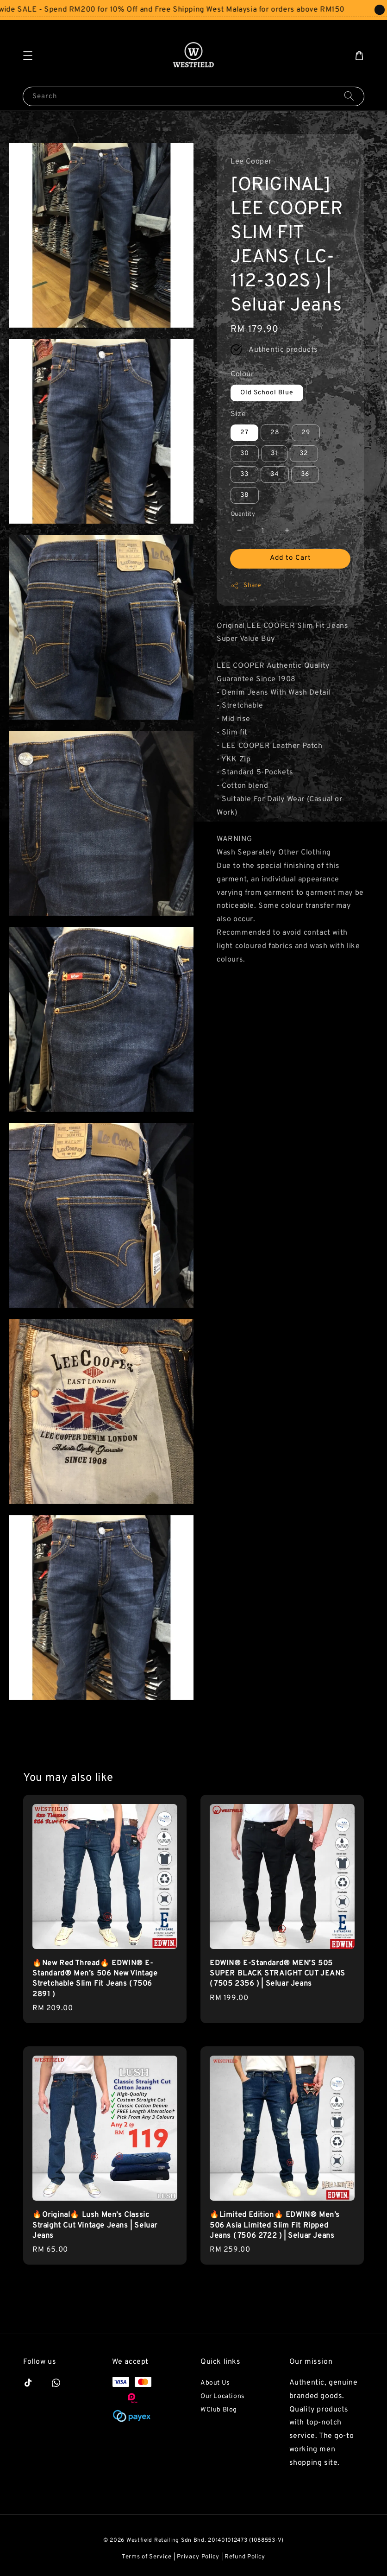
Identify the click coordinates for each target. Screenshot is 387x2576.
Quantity (243, 514)
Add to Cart (290, 558)
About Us (215, 2383)
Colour (242, 374)
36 (305, 474)
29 (305, 433)
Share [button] (246, 586)
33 (244, 474)
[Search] (349, 96)
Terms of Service (147, 2557)
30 (244, 453)
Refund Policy (245, 2557)
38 (244, 495)
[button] (28, 55)
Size (238, 414)
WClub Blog (218, 2410)
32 (304, 453)
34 (274, 474)
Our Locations (222, 2396)
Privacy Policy (198, 2557)
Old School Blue (266, 393)
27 (244, 433)
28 (275, 433)
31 (274, 453)
